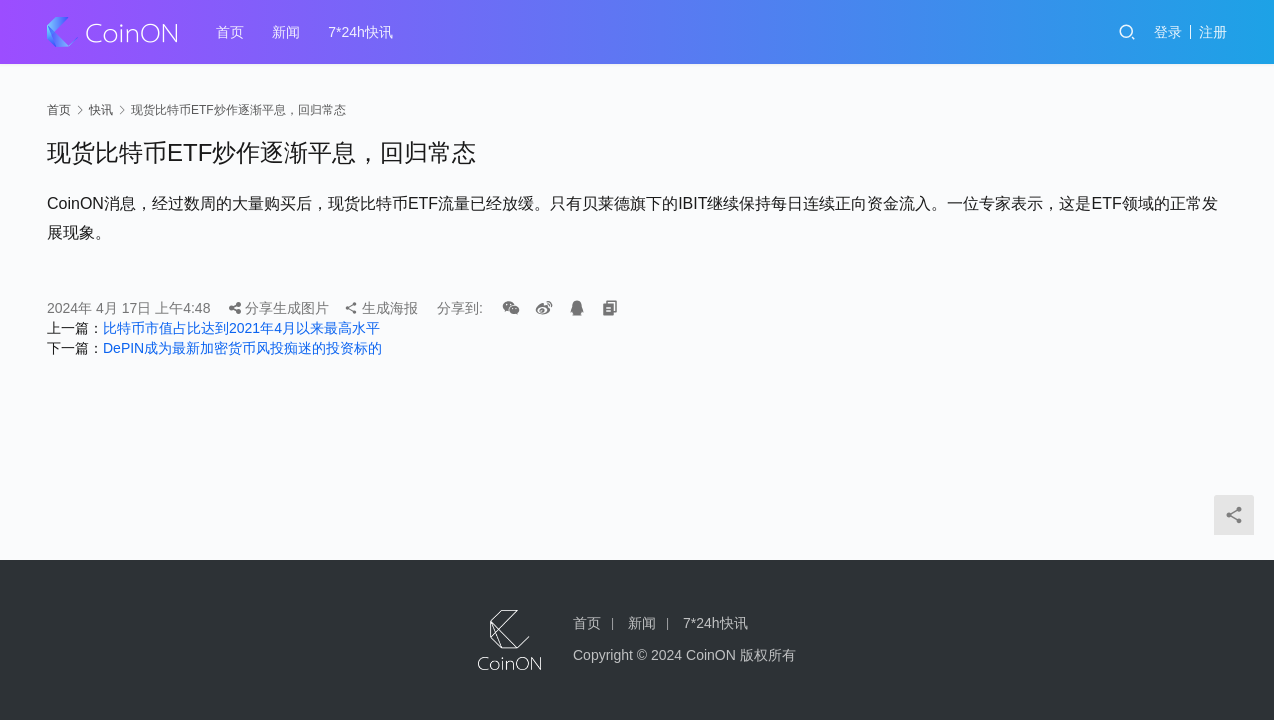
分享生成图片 (279, 308)
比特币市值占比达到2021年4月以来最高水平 (241, 328)
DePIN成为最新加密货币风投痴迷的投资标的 (242, 348)
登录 (1168, 32)
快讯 (101, 110)
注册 (1213, 32)
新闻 (286, 32)
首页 (230, 32)
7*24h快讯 (360, 32)
